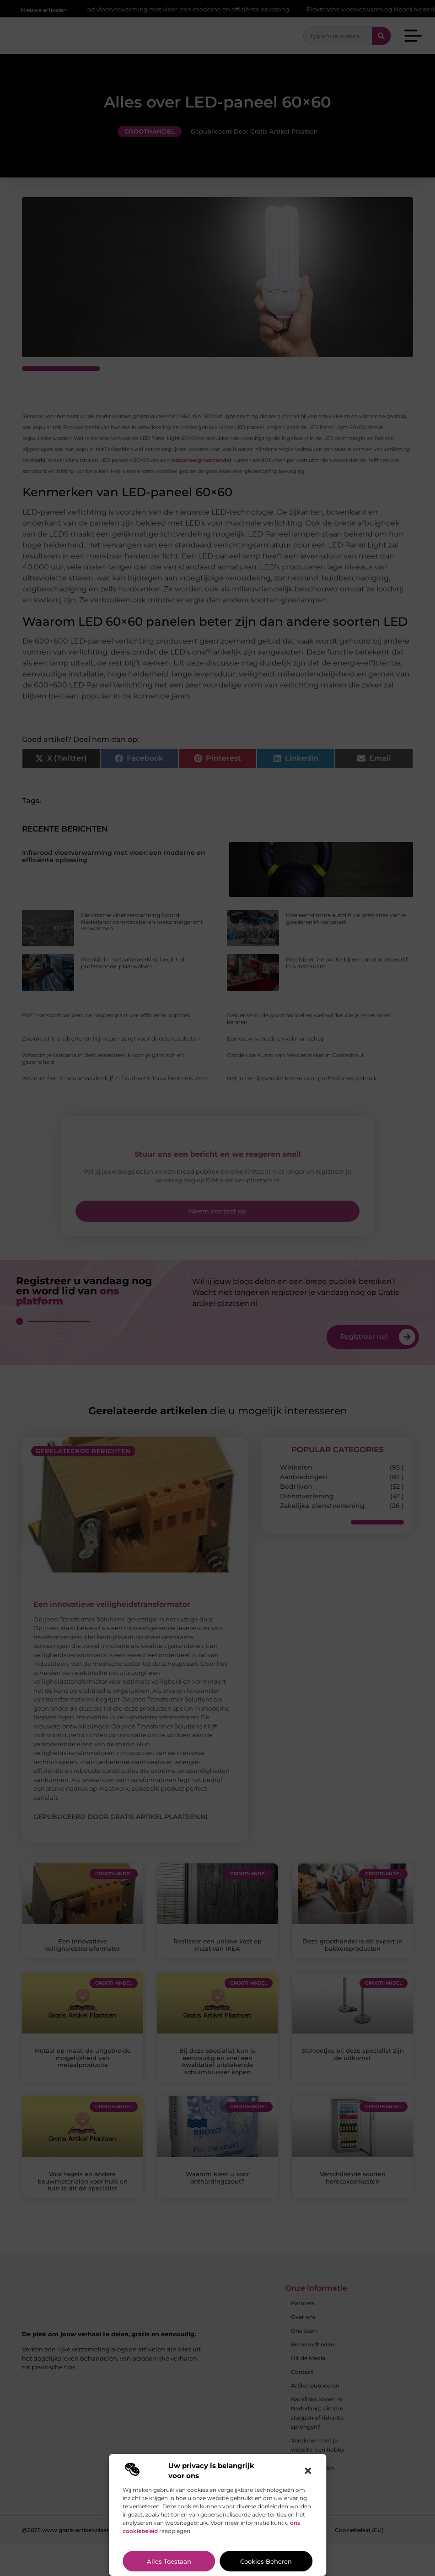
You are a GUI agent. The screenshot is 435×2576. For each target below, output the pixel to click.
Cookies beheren (266, 2561)
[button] (307, 2470)
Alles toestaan (169, 2561)
